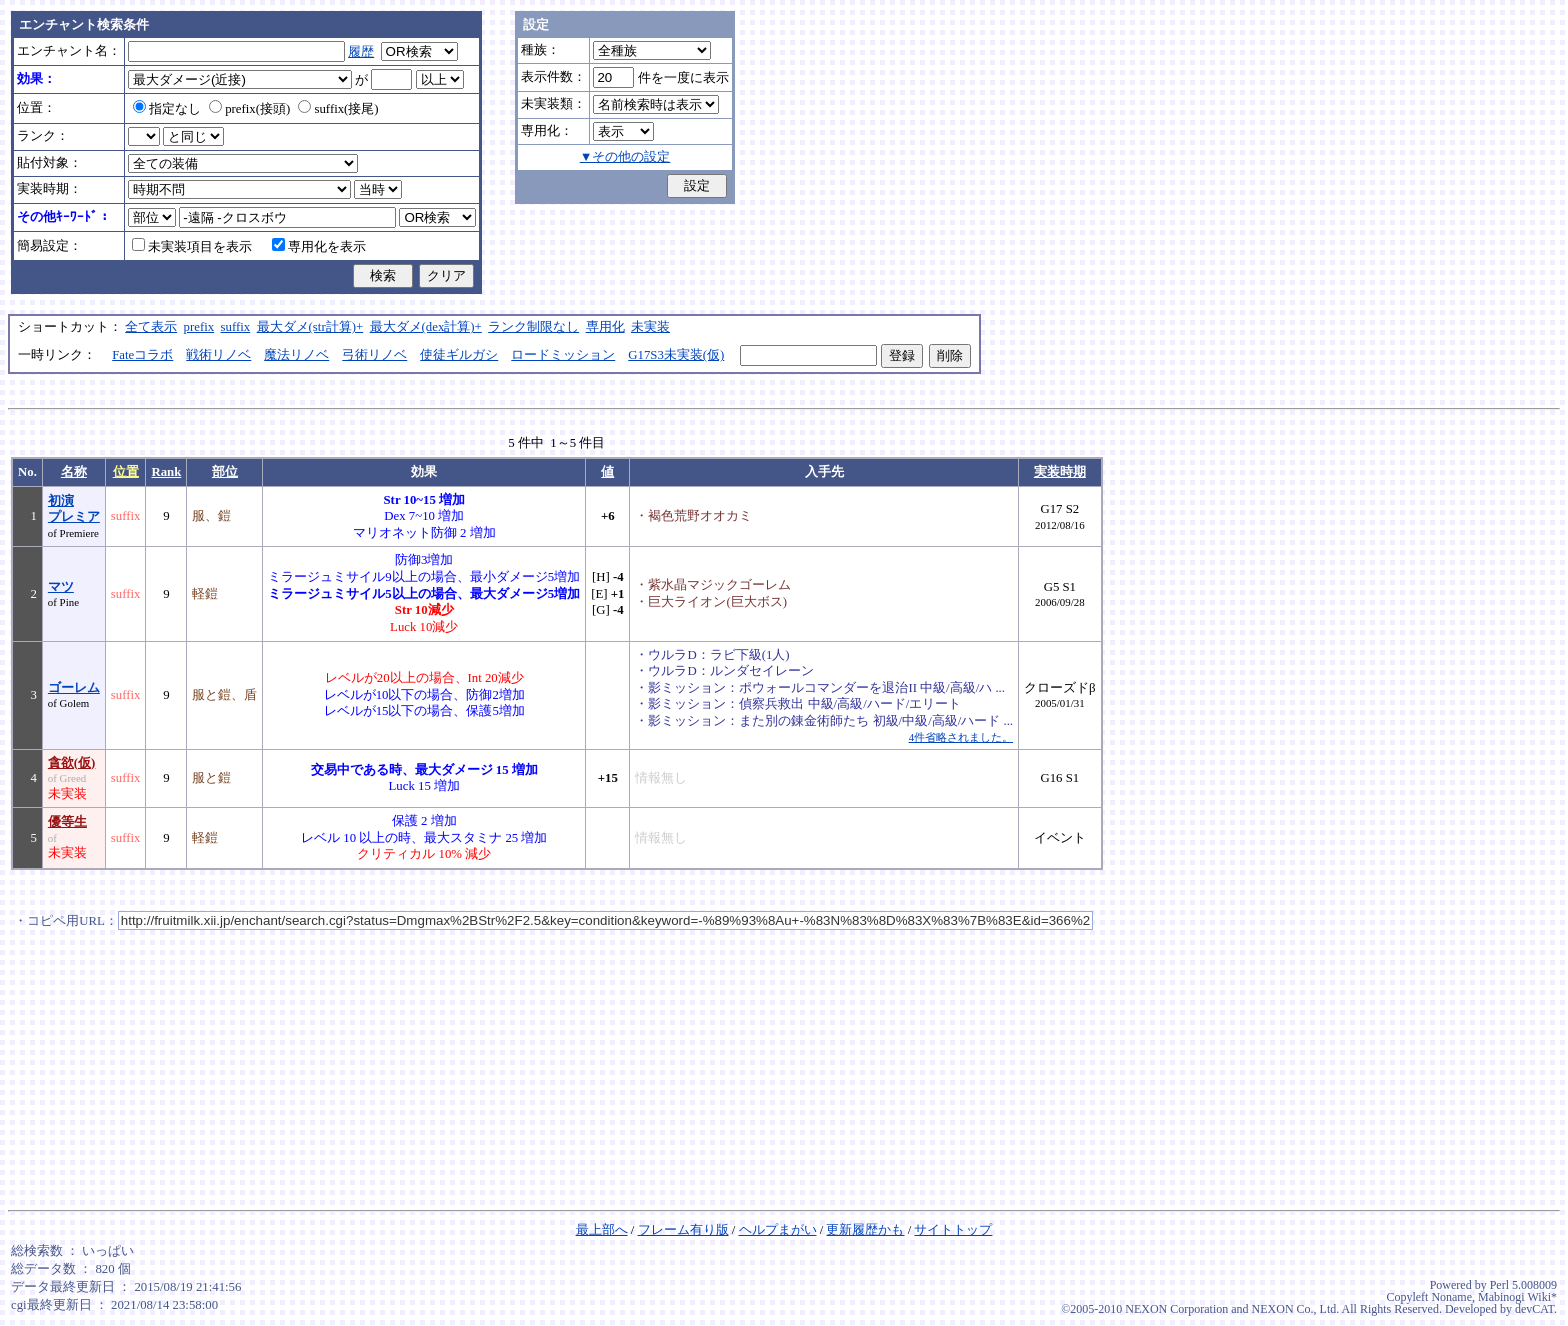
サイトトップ (953, 1230)
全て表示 (151, 327)
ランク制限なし (533, 327)
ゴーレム (74, 688)
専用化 (605, 327)
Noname (1451, 1297)
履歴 (361, 52)
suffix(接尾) (338, 109)
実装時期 (1060, 472)
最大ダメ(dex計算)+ (426, 327)
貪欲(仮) (72, 763)
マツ (61, 587)
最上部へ (602, 1230)
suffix (236, 327)
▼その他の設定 (625, 157)
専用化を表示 (319, 247)
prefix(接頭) (249, 109)
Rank (166, 472)
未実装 (650, 327)
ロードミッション (563, 355)
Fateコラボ (142, 355)
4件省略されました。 (961, 737)
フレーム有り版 (683, 1230)
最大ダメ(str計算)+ (310, 327)
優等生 (67, 822)
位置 (126, 472)
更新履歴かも (865, 1230)
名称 (74, 472)
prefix (199, 327)
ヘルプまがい (778, 1230)
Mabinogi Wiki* (1517, 1297)
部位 (225, 472)
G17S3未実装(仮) (676, 355)
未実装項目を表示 (192, 247)
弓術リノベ (374, 355)
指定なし (167, 109)
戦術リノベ (218, 355)
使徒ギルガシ (459, 355)
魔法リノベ (296, 355)
